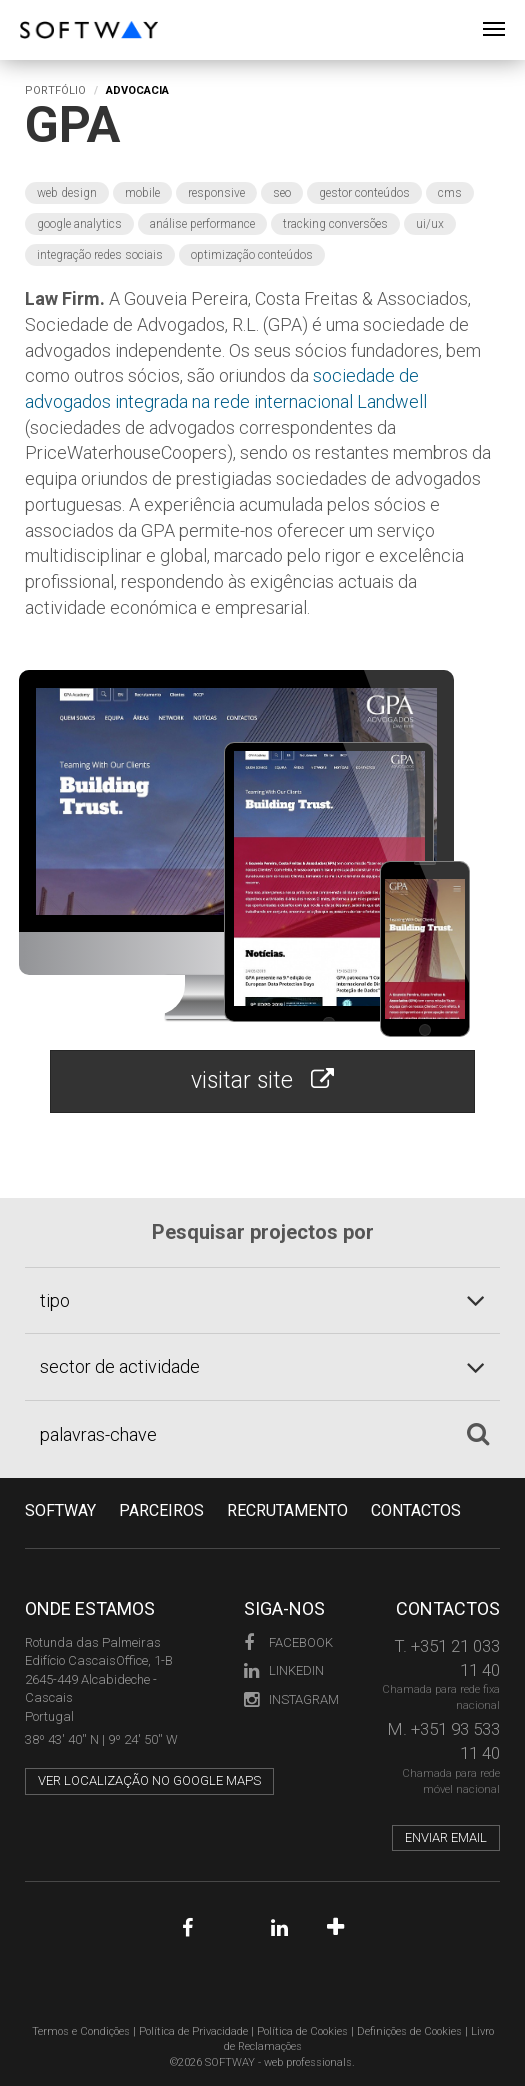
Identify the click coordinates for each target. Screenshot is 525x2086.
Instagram (284, 1699)
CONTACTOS (416, 1510)
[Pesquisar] (478, 1434)
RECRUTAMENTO (287, 1510)
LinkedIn (284, 1670)
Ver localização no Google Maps (149, 1780)
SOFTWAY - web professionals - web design (34, 10)
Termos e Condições (81, 2031)
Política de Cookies (302, 2031)
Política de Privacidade (193, 2031)
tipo (55, 1300)
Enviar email (446, 1837)
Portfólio (55, 90)
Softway (60, 1510)
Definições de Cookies (409, 2031)
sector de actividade (120, 1366)
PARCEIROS (161, 1510)
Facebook (284, 1642)
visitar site (262, 1080)
